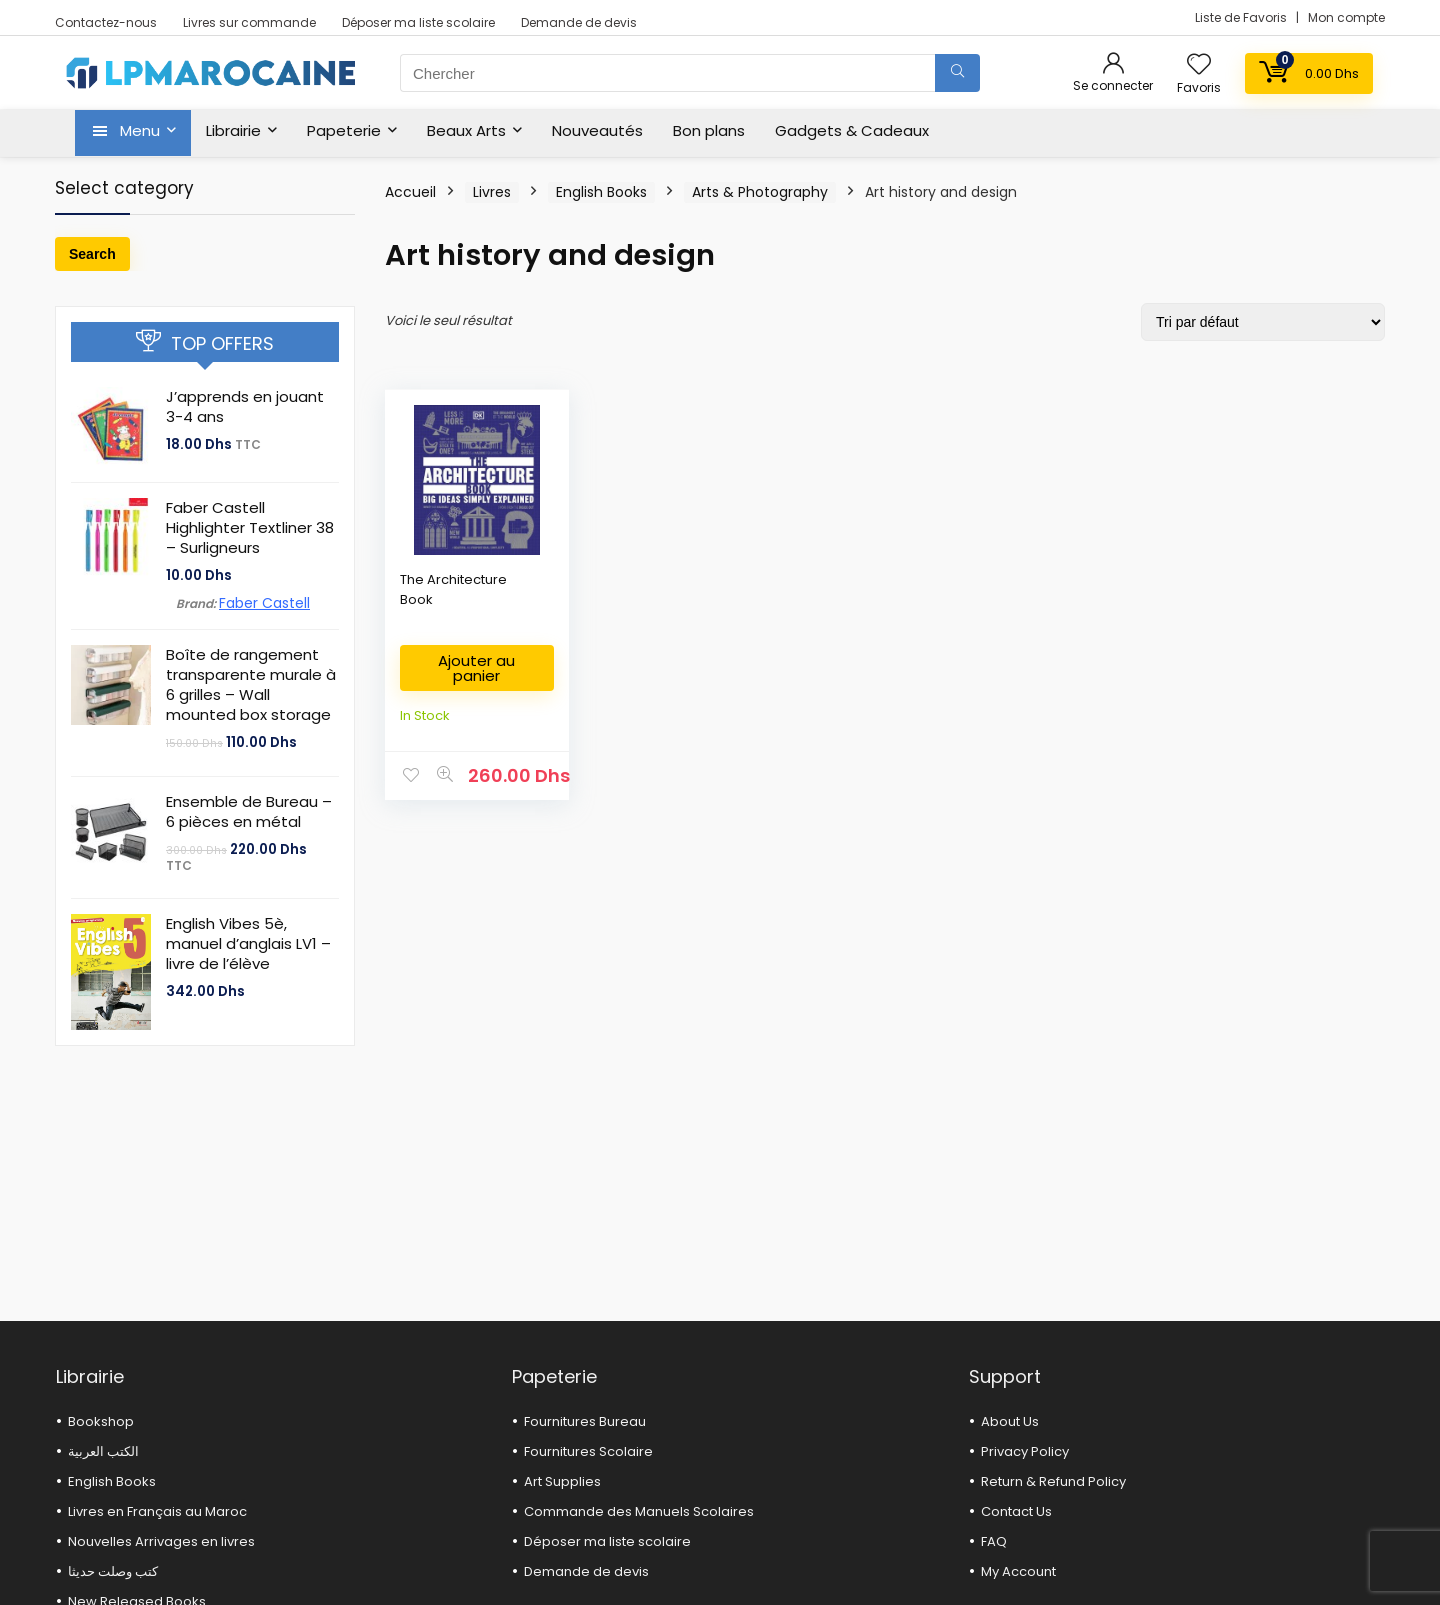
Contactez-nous (106, 22)
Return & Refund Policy (1053, 1481)
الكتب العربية (103, 1451)
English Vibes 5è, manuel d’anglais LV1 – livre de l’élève (248, 943)
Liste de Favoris (1242, 17)
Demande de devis (579, 22)
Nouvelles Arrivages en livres (161, 1541)
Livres (492, 192)
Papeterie (344, 130)
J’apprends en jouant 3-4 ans (245, 406)
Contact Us (1016, 1511)
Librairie (233, 130)
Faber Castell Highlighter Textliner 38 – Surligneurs (250, 527)
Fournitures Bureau (585, 1421)
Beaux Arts (466, 130)
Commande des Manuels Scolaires (639, 1511)
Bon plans (709, 130)
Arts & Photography (760, 192)
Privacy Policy (1025, 1451)
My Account (1018, 1571)
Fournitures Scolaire (588, 1451)
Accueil (410, 192)
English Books (601, 192)
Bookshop (101, 1421)
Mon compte (1346, 17)
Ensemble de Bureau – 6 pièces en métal (249, 811)
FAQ (994, 1541)
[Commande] (1263, 322)
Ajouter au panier (476, 668)
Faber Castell (264, 603)
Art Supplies (562, 1481)
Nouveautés (597, 130)
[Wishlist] (1199, 65)
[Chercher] (957, 73)
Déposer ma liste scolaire (418, 22)
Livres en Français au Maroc (157, 1511)
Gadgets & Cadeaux (852, 130)
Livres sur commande (249, 22)
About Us (1010, 1421)
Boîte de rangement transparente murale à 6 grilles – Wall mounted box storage (251, 684)
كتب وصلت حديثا (113, 1571)
